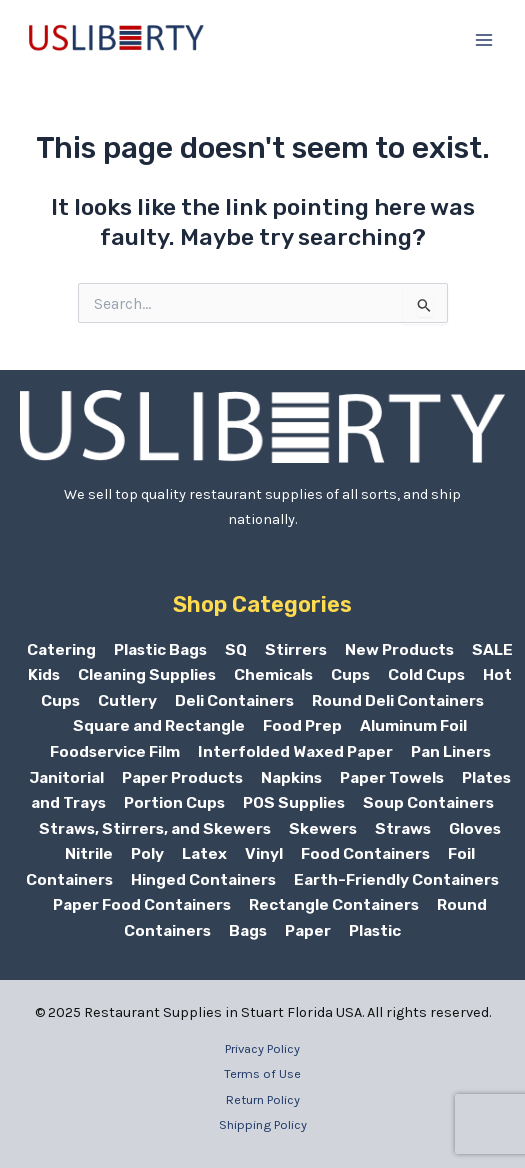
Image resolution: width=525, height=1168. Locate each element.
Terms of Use (262, 1073)
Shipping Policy (263, 1124)
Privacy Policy (262, 1048)
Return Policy (263, 1099)
